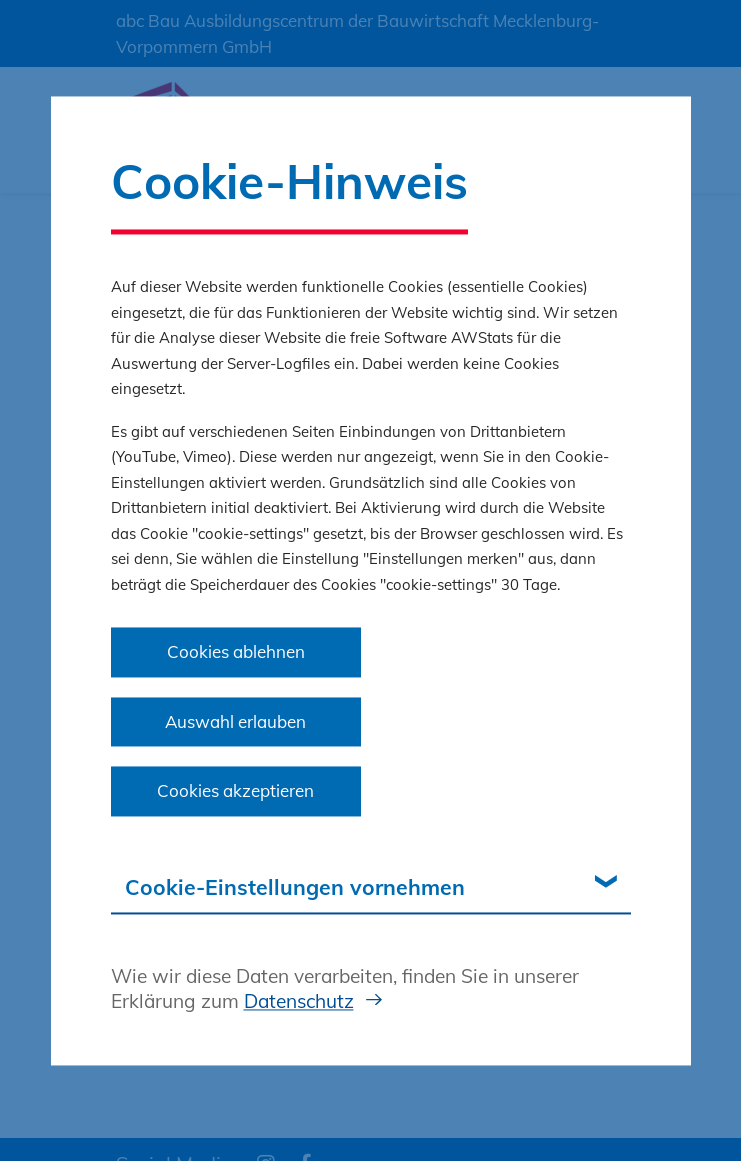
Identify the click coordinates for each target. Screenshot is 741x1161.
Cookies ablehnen (236, 652)
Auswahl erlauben (235, 721)
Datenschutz (299, 1002)
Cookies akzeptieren (235, 791)
